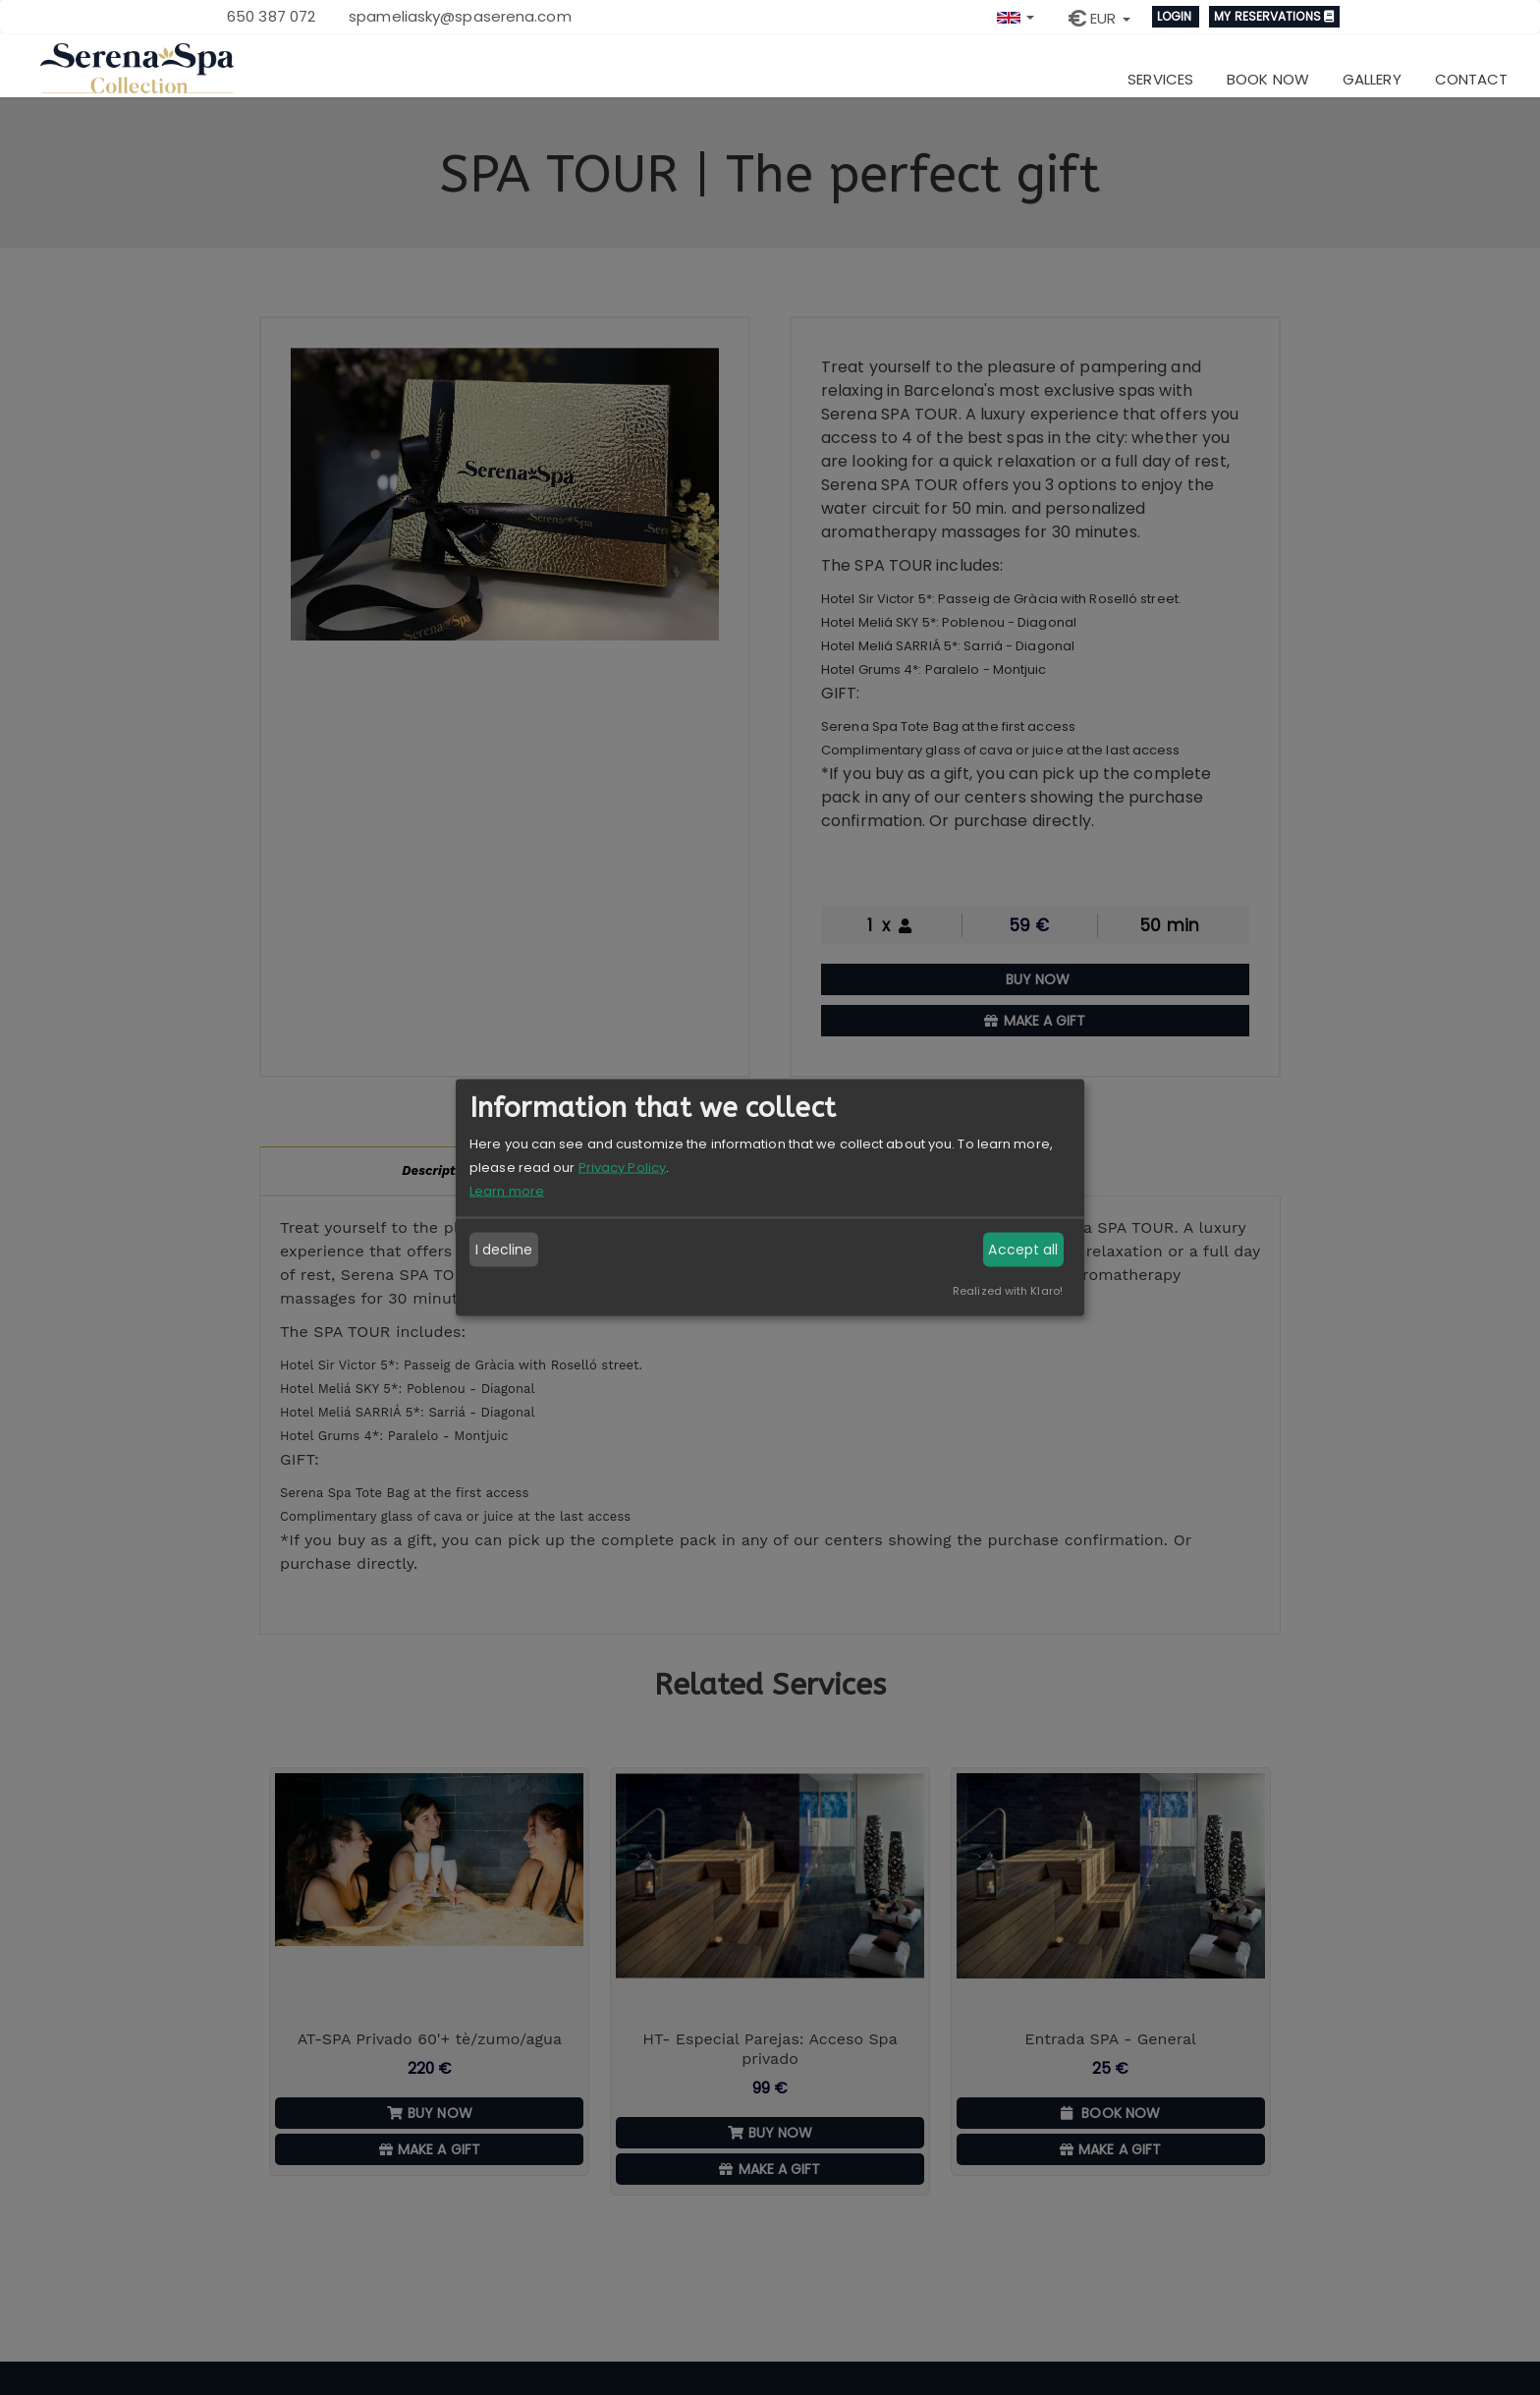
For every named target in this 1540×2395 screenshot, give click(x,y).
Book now (1268, 79)
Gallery (1372, 79)
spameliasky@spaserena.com (460, 16)
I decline (504, 1249)
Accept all (1023, 1249)
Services (1160, 79)
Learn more (506, 1190)
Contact (1472, 79)
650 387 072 (271, 16)
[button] (1015, 15)
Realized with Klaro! (1008, 1290)
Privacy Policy (622, 1166)
